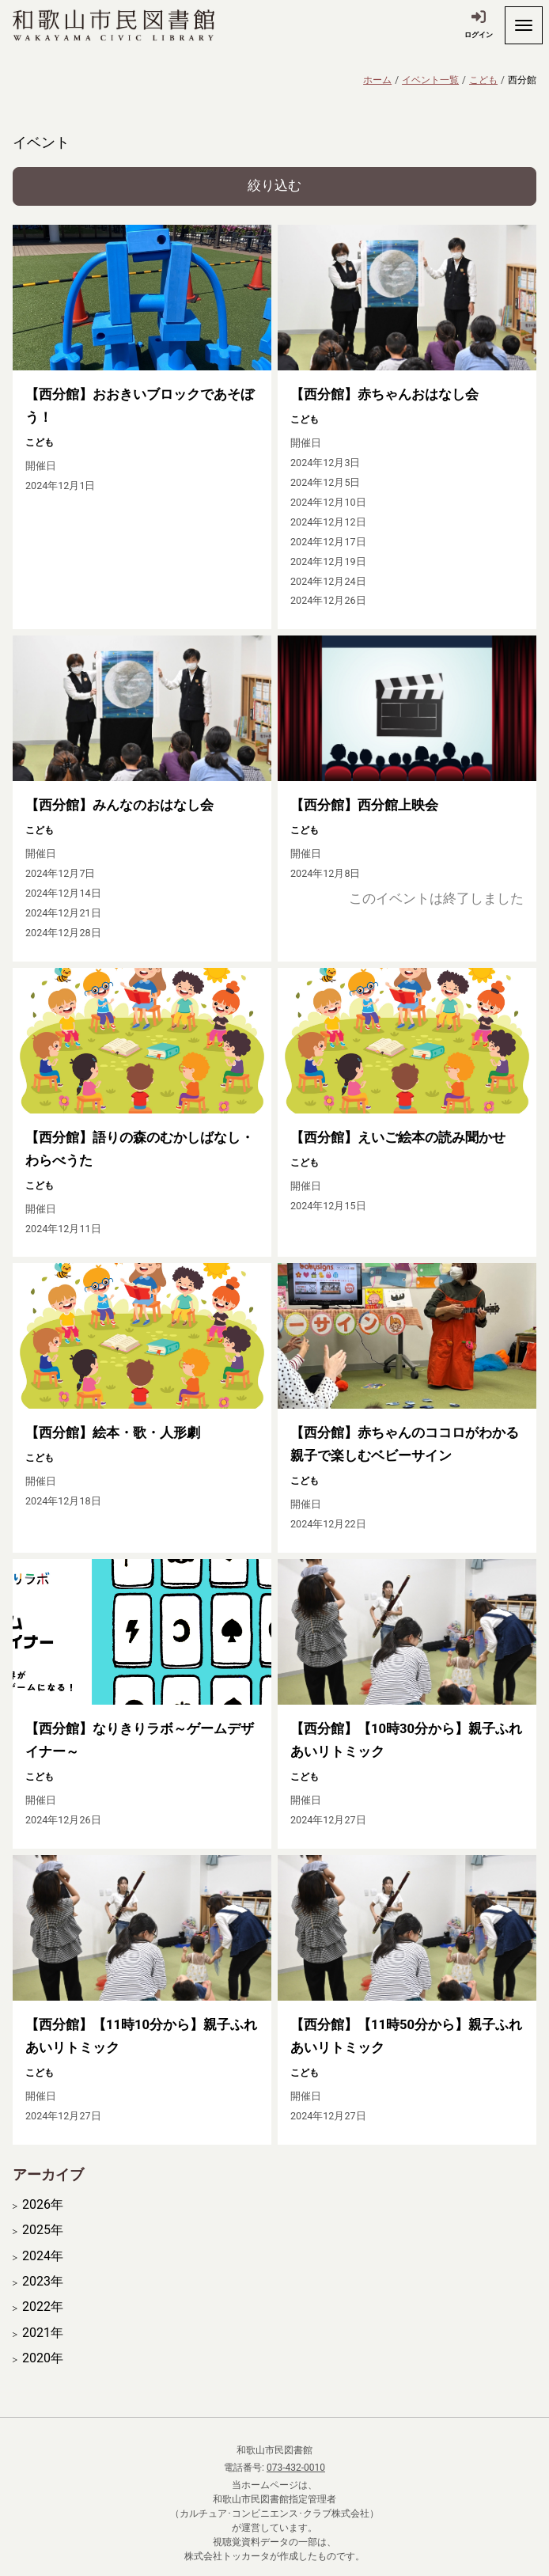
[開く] (524, 25)
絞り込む (274, 185)
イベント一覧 (430, 79)
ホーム (377, 79)
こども (483, 79)
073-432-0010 (296, 2467)
